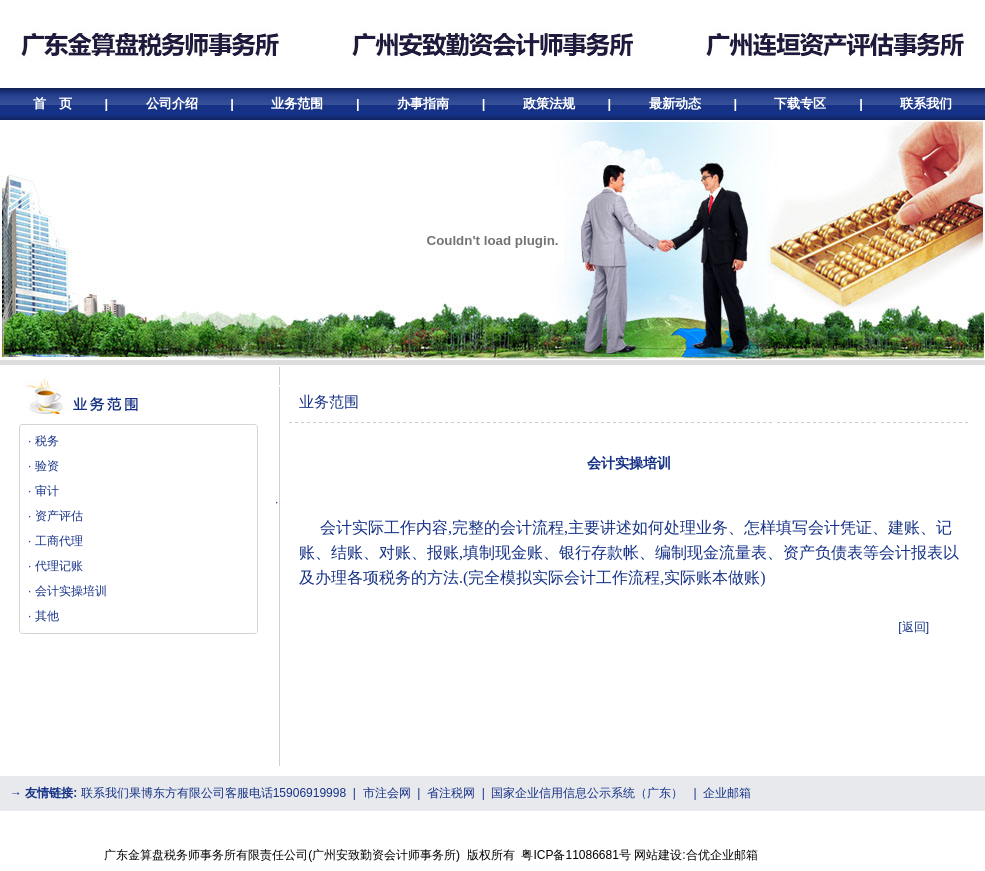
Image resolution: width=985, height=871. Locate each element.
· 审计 (43, 491)
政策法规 (549, 103)
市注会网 (387, 793)
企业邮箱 (727, 793)
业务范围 (297, 103)
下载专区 (800, 103)
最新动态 (675, 103)
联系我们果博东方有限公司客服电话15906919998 (213, 793)
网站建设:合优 (671, 855)
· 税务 (43, 441)
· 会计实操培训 (67, 591)
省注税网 (451, 793)
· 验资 (43, 466)
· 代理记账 (55, 566)
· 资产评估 (55, 516)
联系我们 (926, 103)
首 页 (54, 103)
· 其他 (43, 616)
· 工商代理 (55, 541)
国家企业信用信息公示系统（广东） (587, 793)
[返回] (913, 627)
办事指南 (423, 103)
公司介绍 (172, 103)
